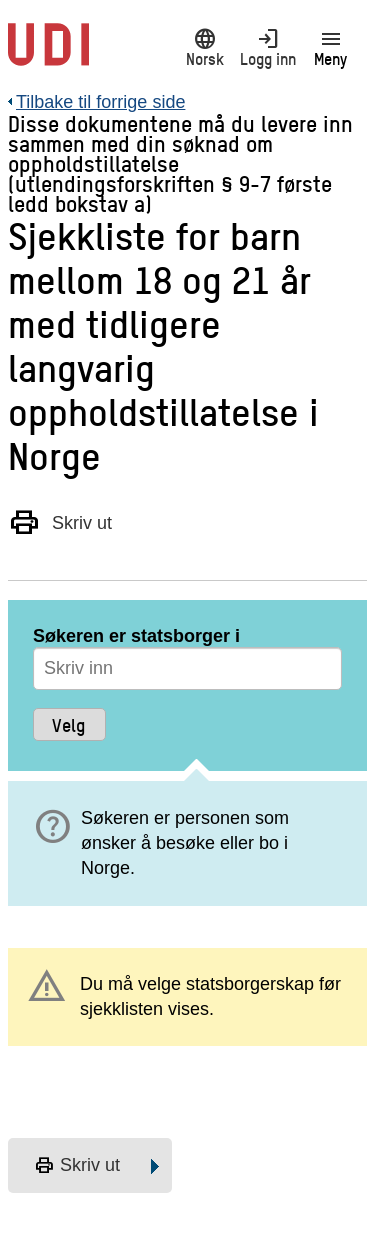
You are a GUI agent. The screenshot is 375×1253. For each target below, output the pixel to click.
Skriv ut (60, 522)
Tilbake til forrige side (100, 102)
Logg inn (267, 47)
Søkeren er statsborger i (136, 636)
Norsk (204, 47)
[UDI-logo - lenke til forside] (48, 55)
